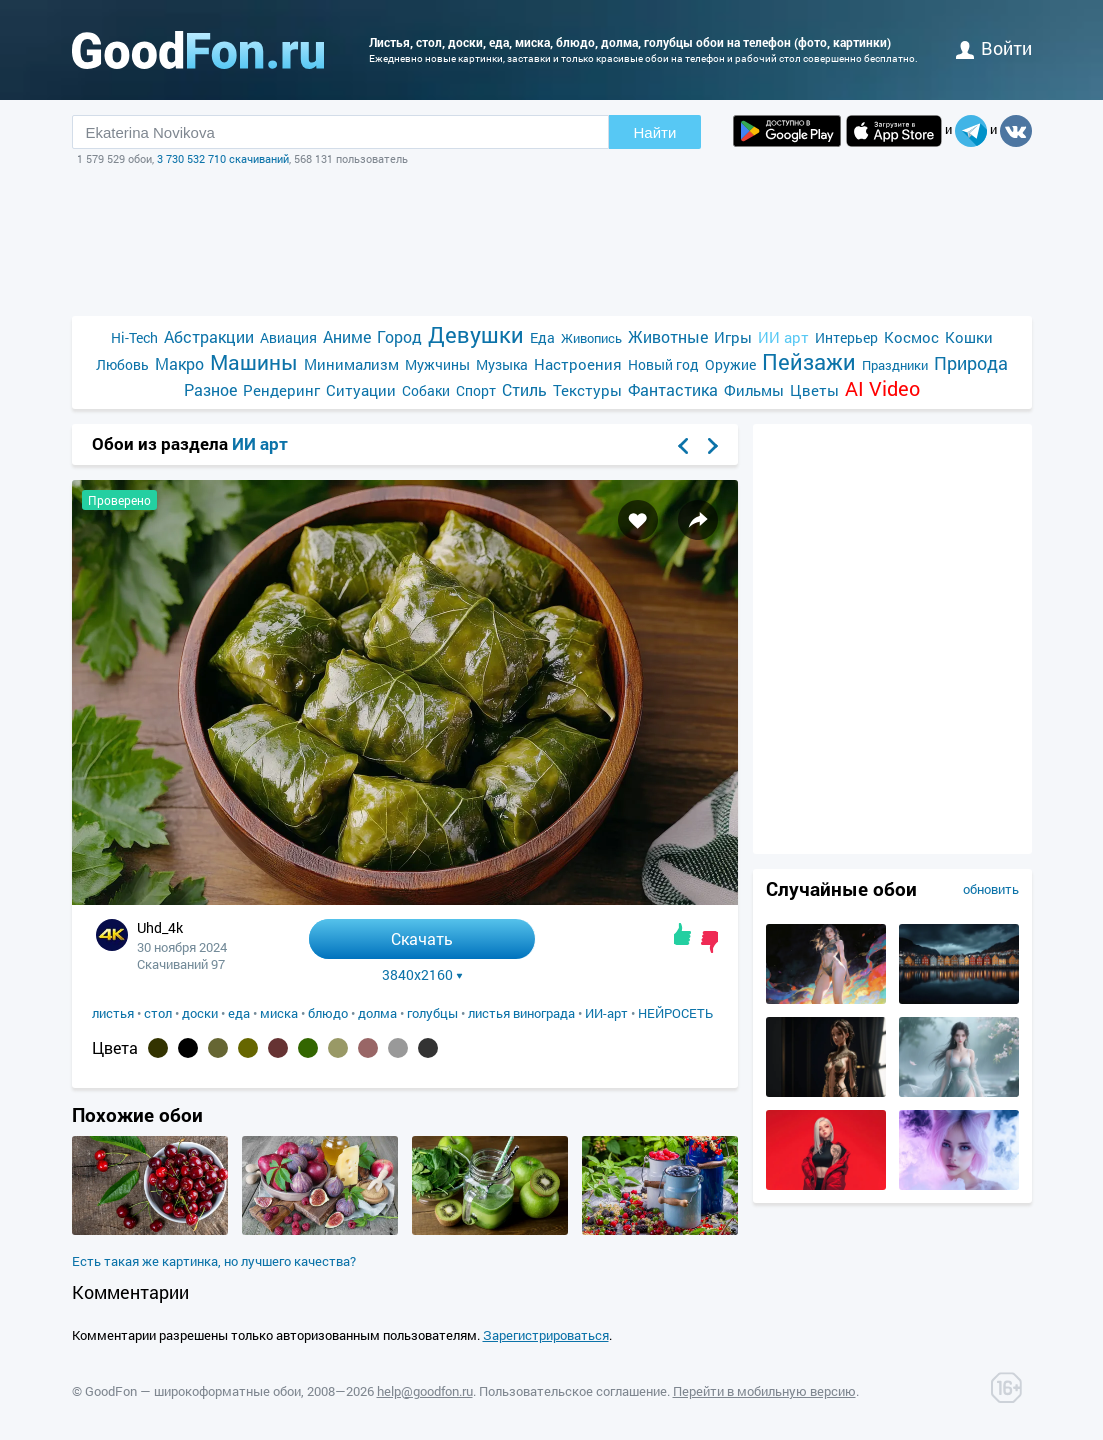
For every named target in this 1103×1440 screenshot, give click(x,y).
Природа (971, 363)
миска (279, 1013)
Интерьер (846, 337)
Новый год (663, 364)
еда (239, 1013)
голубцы (432, 1013)
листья (113, 1013)
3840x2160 (422, 975)
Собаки (426, 390)
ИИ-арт (606, 1013)
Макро (179, 363)
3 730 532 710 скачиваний (223, 158)
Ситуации (361, 390)
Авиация (288, 337)
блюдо (328, 1013)
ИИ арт (783, 337)
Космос (911, 337)
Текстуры (587, 390)
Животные (668, 336)
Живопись (591, 338)
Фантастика (673, 389)
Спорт (476, 390)
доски (200, 1013)
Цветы (814, 390)
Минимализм (351, 364)
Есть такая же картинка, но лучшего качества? (214, 1261)
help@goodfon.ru (425, 1391)
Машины (254, 362)
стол (158, 1013)
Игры (733, 337)
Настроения (578, 364)
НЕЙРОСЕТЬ (675, 1013)
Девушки (476, 334)
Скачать (422, 938)
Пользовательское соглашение (573, 1391)
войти (994, 48)
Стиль (524, 389)
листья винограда (521, 1013)
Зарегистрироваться (546, 1335)
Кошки (969, 337)
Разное (210, 389)
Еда (542, 337)
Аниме (347, 336)
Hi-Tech (134, 337)
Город (399, 336)
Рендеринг (281, 390)
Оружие (730, 364)
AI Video (882, 388)
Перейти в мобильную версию (764, 1391)
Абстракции (209, 336)
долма (377, 1013)
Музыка (502, 364)
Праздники (895, 365)
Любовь (122, 364)
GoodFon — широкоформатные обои (193, 1391)
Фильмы (754, 390)
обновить (991, 889)
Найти (655, 132)
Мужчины (437, 364)
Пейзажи (809, 361)
